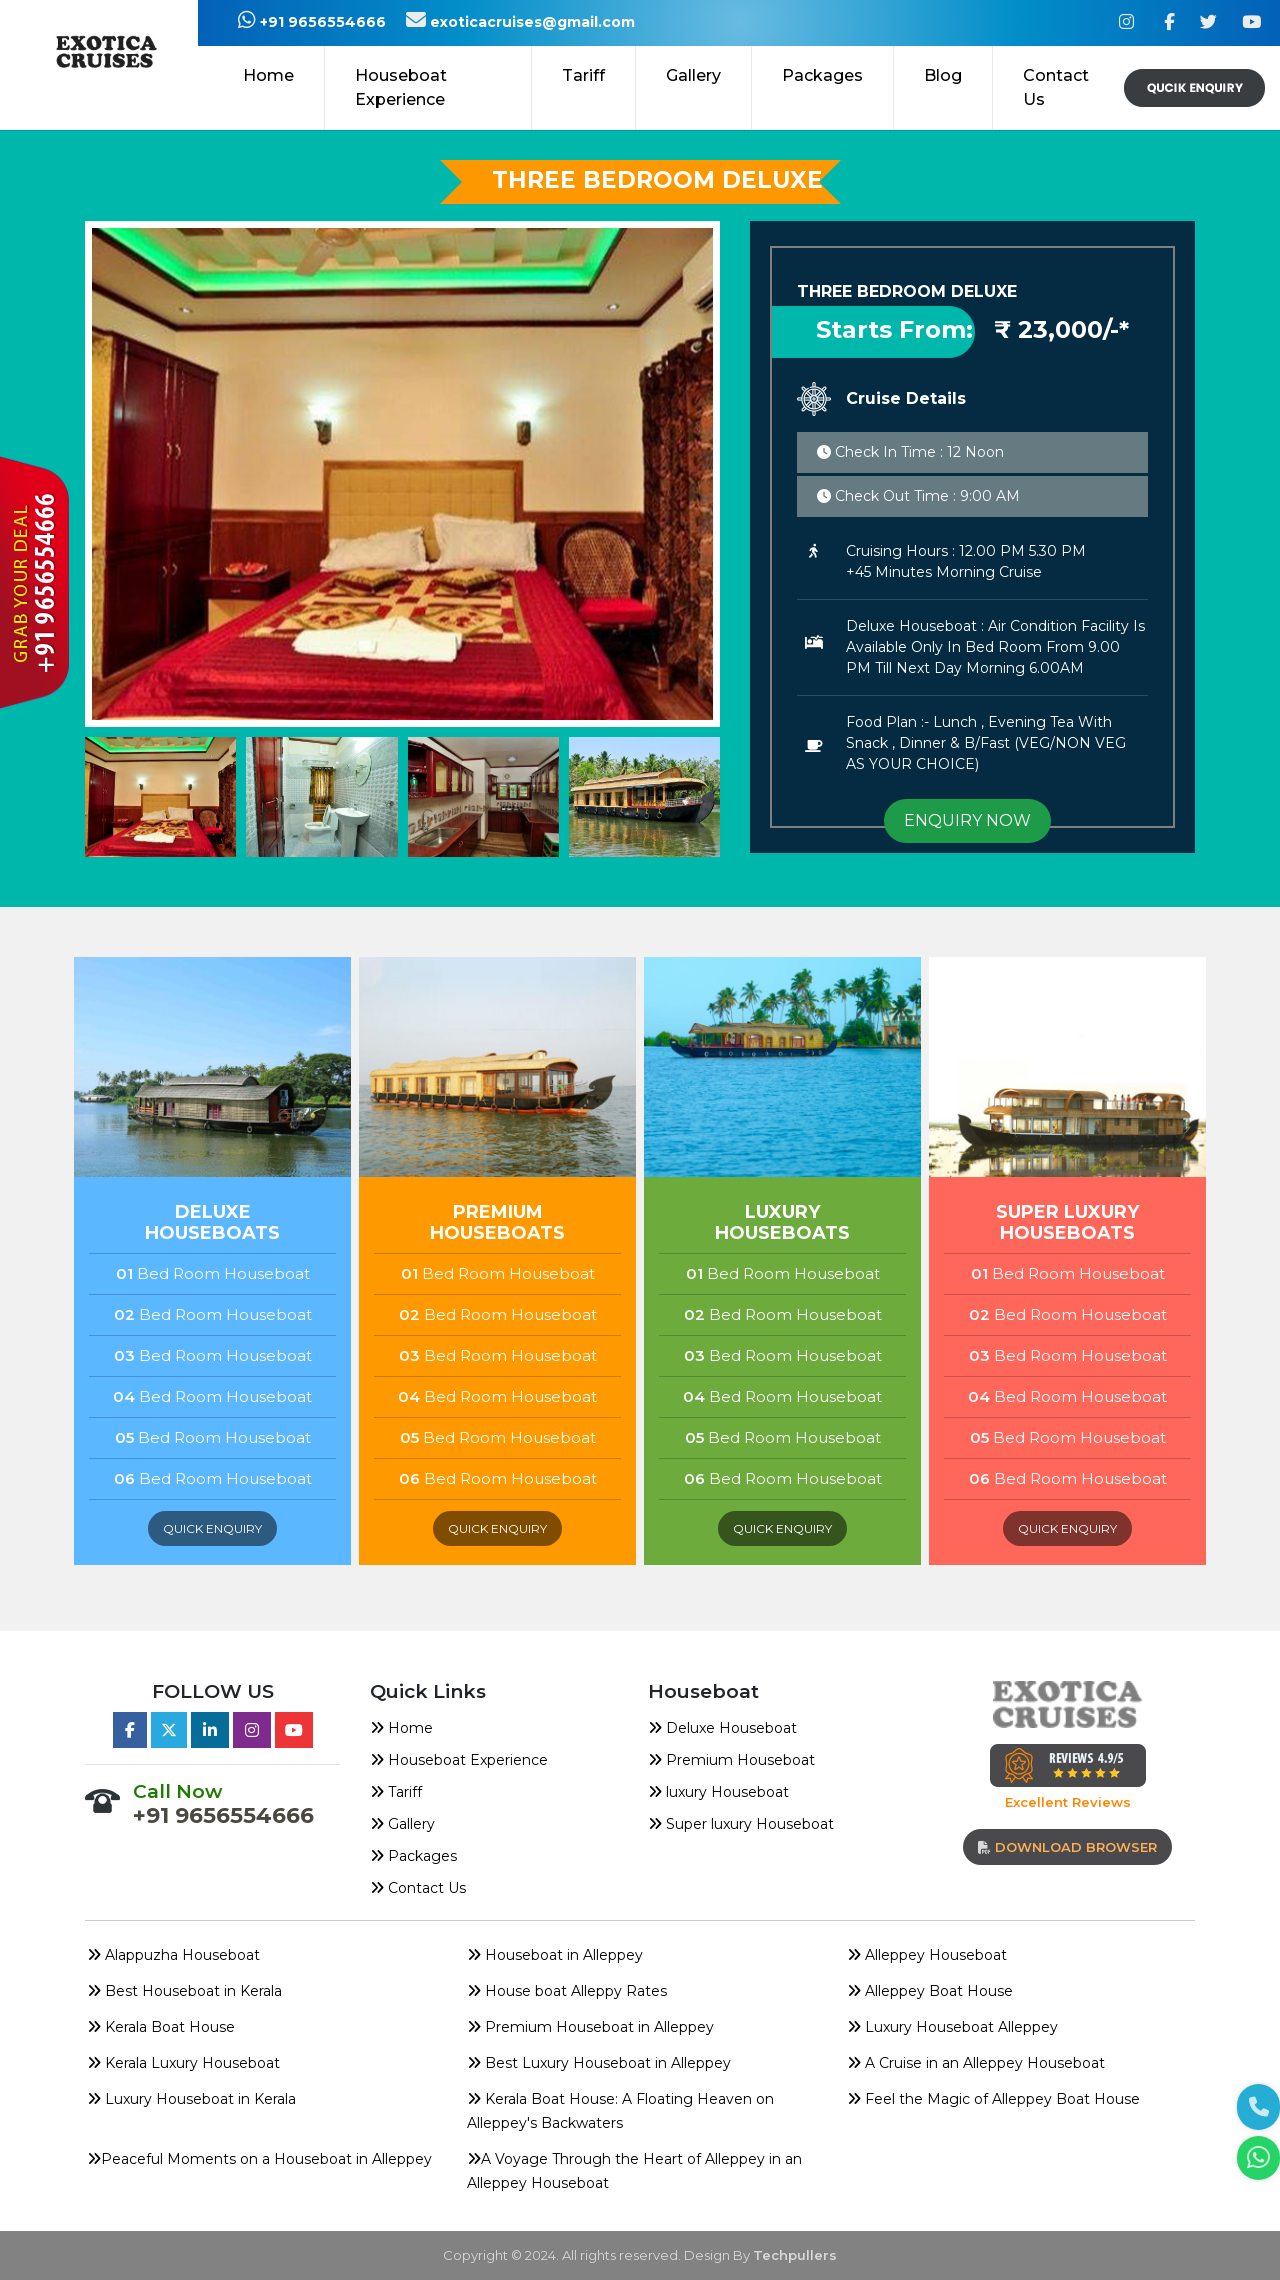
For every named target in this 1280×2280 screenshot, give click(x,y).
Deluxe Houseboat (722, 1728)
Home (268, 75)
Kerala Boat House (161, 2027)
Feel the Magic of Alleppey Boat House (993, 2099)
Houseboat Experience (401, 87)
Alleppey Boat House (930, 1991)
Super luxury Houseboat (741, 1824)
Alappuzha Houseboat (173, 1955)
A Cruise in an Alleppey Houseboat (976, 2063)
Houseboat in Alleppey (555, 1955)
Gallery (693, 75)
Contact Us (1056, 87)
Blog (943, 75)
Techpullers (795, 2255)
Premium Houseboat (731, 1760)
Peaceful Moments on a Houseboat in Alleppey (259, 2159)
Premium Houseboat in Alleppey (590, 2027)
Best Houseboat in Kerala (184, 1991)
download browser (1067, 1847)
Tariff (583, 75)
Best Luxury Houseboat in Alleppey (599, 2063)
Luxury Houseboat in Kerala (191, 2099)
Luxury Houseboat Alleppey (952, 2027)
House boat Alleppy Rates (567, 1991)
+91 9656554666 (299, 22)
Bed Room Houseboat (213, 1273)
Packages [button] (822, 75)
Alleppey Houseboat (927, 1955)
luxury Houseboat (718, 1792)
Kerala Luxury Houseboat (183, 2063)
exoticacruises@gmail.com (520, 22)
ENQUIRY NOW (967, 820)
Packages (413, 1856)
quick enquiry (212, 1528)
